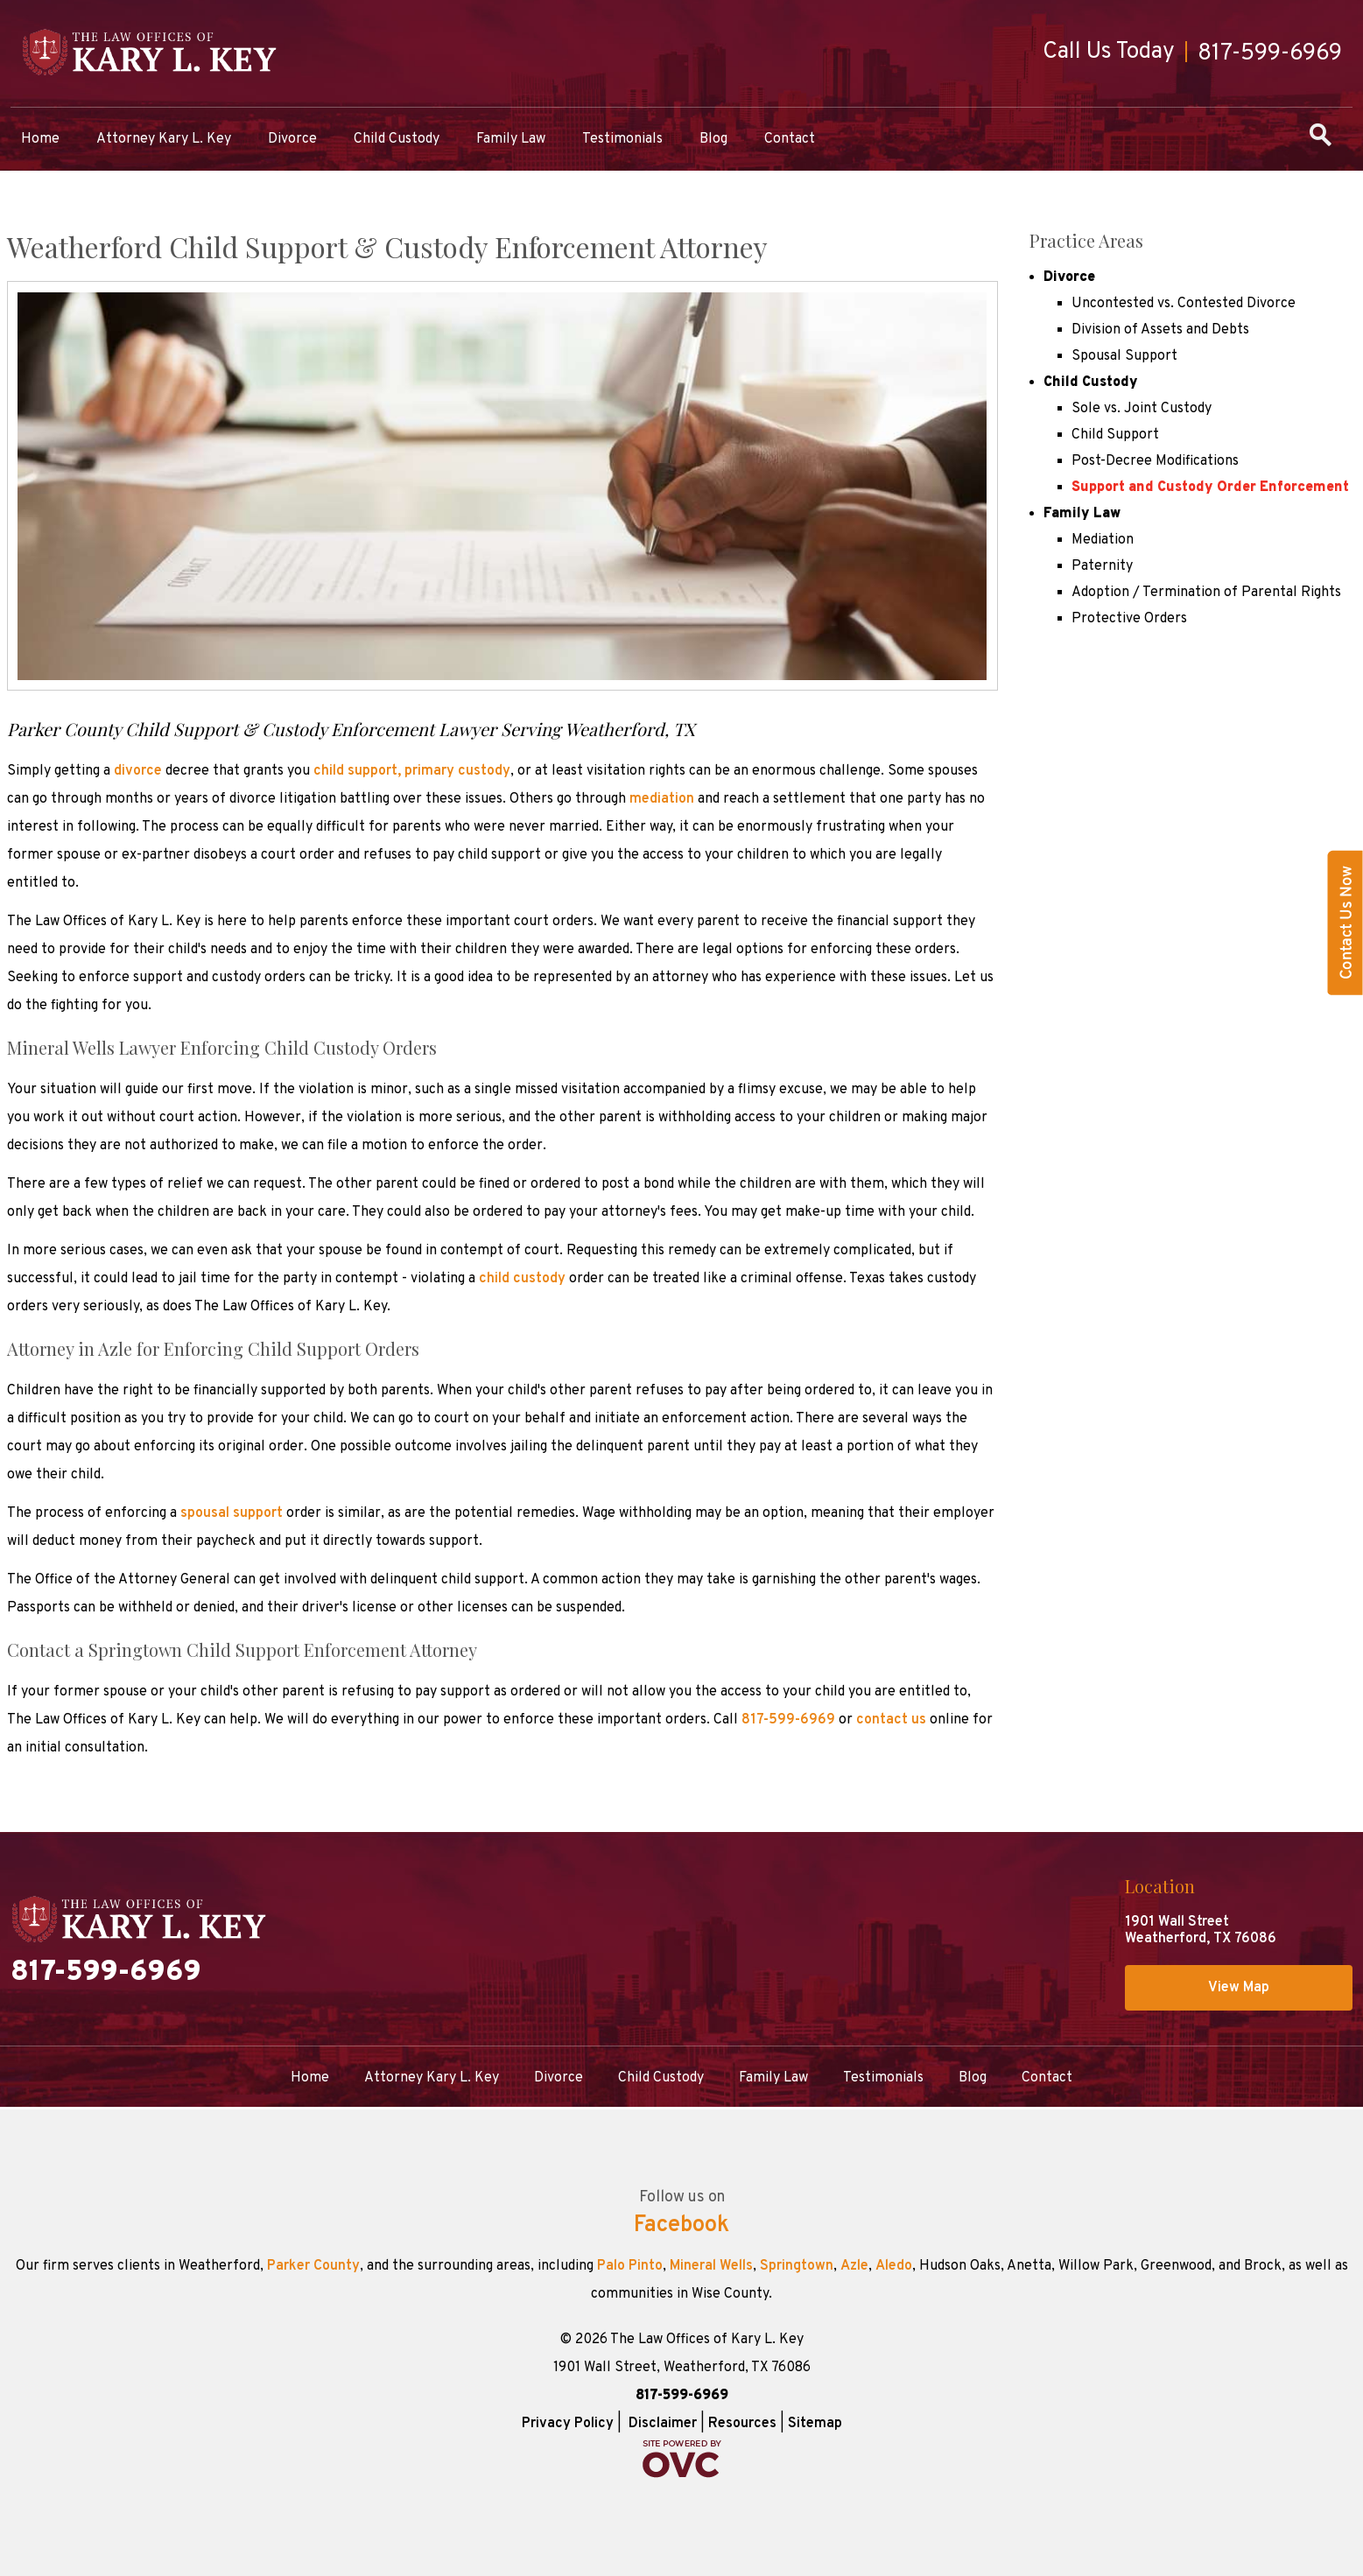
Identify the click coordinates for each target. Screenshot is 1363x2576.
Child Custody (396, 139)
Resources (742, 2423)
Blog (713, 139)
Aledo (893, 2266)
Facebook (681, 2226)
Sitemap (815, 2423)
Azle (854, 2266)
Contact (789, 139)
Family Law (510, 139)
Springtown (796, 2266)
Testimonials (622, 139)
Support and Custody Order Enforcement (1210, 487)
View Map (1238, 1988)
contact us (891, 1720)
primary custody (457, 771)
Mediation (1102, 540)
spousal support (231, 1513)
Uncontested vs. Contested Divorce (1183, 303)
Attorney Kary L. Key (163, 139)
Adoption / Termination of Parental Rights (1206, 592)
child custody (522, 1279)
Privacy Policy (568, 2423)
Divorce (292, 139)
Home (40, 139)
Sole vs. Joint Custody (1141, 409)
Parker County (313, 2266)
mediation (661, 799)
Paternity (1102, 566)
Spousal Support (1124, 356)
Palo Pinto (630, 2266)
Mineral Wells (711, 2266)
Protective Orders (1129, 619)
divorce (138, 771)
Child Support (1115, 435)
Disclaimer (663, 2423)
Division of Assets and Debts (1160, 330)
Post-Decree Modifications (1155, 461)
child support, (357, 771)
